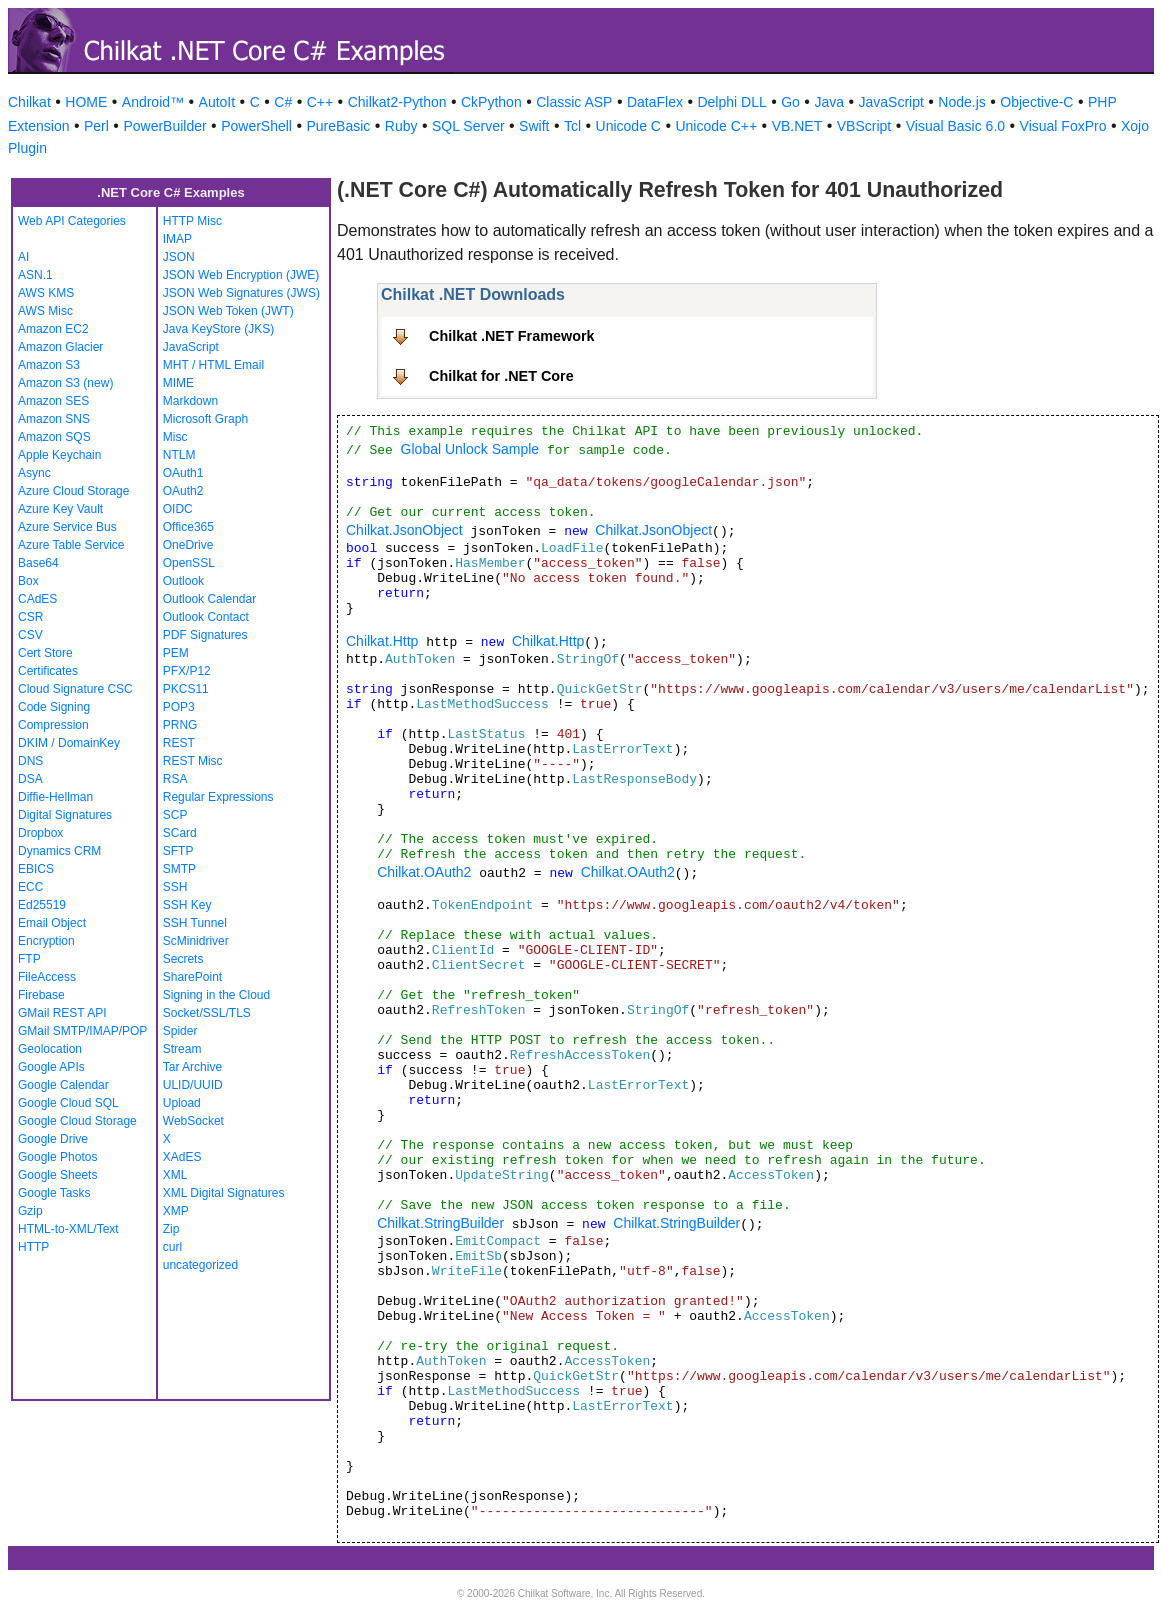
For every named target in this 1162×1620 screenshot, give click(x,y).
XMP (176, 1211)
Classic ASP (574, 102)
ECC (30, 887)
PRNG (180, 725)
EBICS (36, 869)
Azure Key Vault (60, 509)
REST (179, 743)
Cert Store (45, 653)
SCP (175, 815)
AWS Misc (45, 311)
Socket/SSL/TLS (207, 1013)
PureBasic (338, 126)
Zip (171, 1229)
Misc (175, 437)
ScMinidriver (196, 941)
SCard (180, 833)
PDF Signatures (205, 635)
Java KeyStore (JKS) (218, 329)
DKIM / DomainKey (69, 743)
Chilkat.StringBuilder (440, 1223)
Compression (53, 725)
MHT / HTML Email (213, 365)
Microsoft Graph (205, 419)
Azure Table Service (71, 545)
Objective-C (1036, 102)
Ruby (401, 126)
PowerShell (256, 126)
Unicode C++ (716, 126)
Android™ (153, 102)
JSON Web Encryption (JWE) (241, 275)
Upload (182, 1103)
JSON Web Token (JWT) (228, 311)
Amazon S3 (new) (65, 383)
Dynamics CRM (59, 851)
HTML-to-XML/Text (68, 1229)
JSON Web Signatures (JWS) (241, 293)
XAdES (182, 1157)
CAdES (37, 599)
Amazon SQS (54, 437)
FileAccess (47, 977)
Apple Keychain (59, 455)
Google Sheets (57, 1175)
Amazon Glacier (60, 347)
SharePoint (192, 977)
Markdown (190, 401)
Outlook (183, 581)
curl (172, 1247)
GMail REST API (62, 1013)
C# (283, 102)
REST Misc (193, 761)
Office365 (188, 527)
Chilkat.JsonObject (404, 530)
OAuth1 (183, 473)
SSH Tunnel (195, 923)
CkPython (491, 102)
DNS (30, 761)
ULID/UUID (193, 1085)
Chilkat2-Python (397, 102)
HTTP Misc (192, 221)
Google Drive (53, 1139)
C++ (320, 102)
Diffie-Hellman (55, 797)
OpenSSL (189, 563)
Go (790, 102)
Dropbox (40, 833)
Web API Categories (72, 221)
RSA (175, 779)
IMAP (177, 239)
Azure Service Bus (67, 527)
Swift (534, 126)
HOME (86, 102)
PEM (176, 653)
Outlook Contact (206, 617)
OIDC (178, 509)
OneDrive (188, 545)
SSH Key (187, 905)
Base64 (38, 563)
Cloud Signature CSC (75, 689)
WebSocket (193, 1121)
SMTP (179, 869)
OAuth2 (183, 491)
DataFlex (655, 102)
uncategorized (200, 1265)
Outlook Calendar (209, 599)
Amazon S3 (49, 365)
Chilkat (29, 102)
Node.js (961, 102)
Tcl (572, 126)
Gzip (30, 1211)
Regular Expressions (218, 797)
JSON (179, 257)
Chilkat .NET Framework (512, 336)
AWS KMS (46, 293)
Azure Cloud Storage (73, 491)
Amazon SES (53, 401)
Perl (96, 126)
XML (175, 1175)
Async (34, 473)
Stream (182, 1049)
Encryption (46, 941)
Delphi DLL (731, 102)
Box (28, 581)
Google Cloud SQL (68, 1103)
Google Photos (57, 1157)
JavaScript (891, 102)
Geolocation (50, 1049)
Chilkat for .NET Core (501, 376)
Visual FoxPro (1063, 126)
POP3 (179, 707)
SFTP (178, 851)
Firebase (41, 995)
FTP (29, 959)
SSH (175, 887)
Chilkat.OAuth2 (424, 872)
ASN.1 (35, 275)
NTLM (179, 455)
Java (829, 102)
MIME (178, 383)
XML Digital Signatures (224, 1193)
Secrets (183, 959)
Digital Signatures (65, 815)
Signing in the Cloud (216, 995)
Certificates (48, 671)
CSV (30, 635)
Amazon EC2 (53, 329)
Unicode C (628, 126)
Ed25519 (42, 905)
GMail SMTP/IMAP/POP (82, 1031)
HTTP (33, 1247)
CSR (30, 617)
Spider (180, 1031)
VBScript (864, 126)
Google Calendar (63, 1085)
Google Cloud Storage (77, 1121)
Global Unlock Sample (470, 449)
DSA (30, 779)
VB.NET (797, 126)
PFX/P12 (187, 671)
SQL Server (468, 126)
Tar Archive (192, 1067)
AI (23, 257)
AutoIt (217, 102)
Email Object (52, 923)
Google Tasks (54, 1193)
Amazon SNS (54, 419)
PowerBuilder (164, 126)
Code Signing (54, 707)
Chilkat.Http (382, 641)
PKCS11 (186, 689)
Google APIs (51, 1067)
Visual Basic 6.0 (955, 126)
